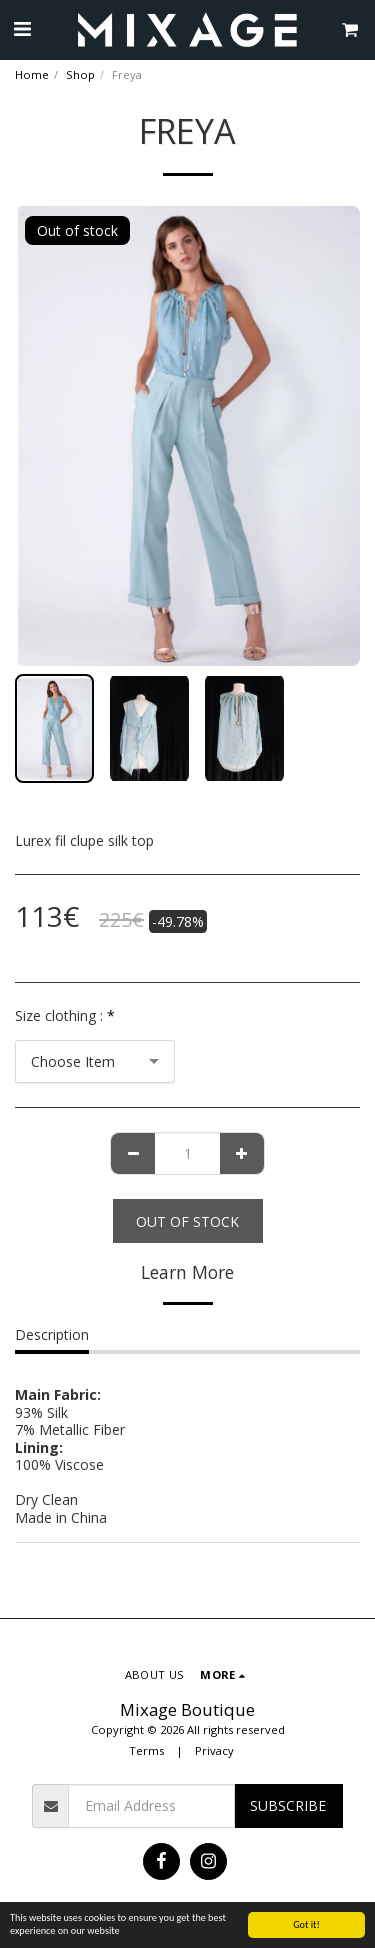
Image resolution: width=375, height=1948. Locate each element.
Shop (80, 74)
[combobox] (95, 1061)
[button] (22, 28)
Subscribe (288, 1805)
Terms (146, 1750)
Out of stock (187, 1221)
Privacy (214, 1750)
